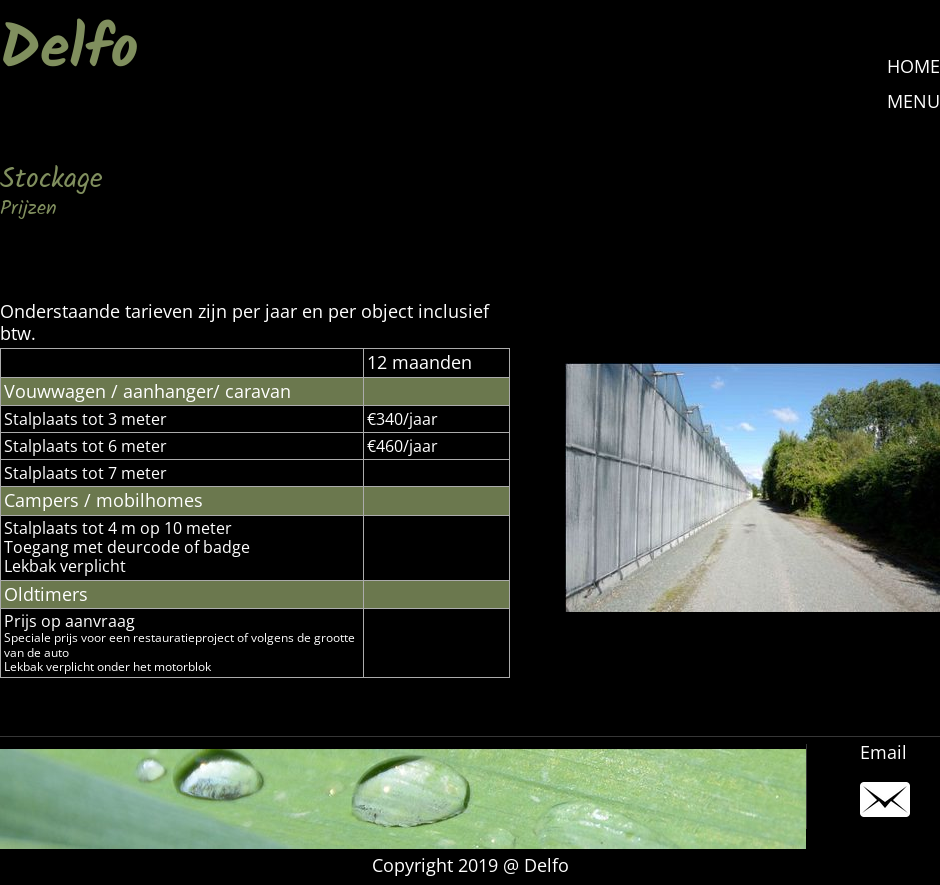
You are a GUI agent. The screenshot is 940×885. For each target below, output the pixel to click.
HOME (913, 66)
